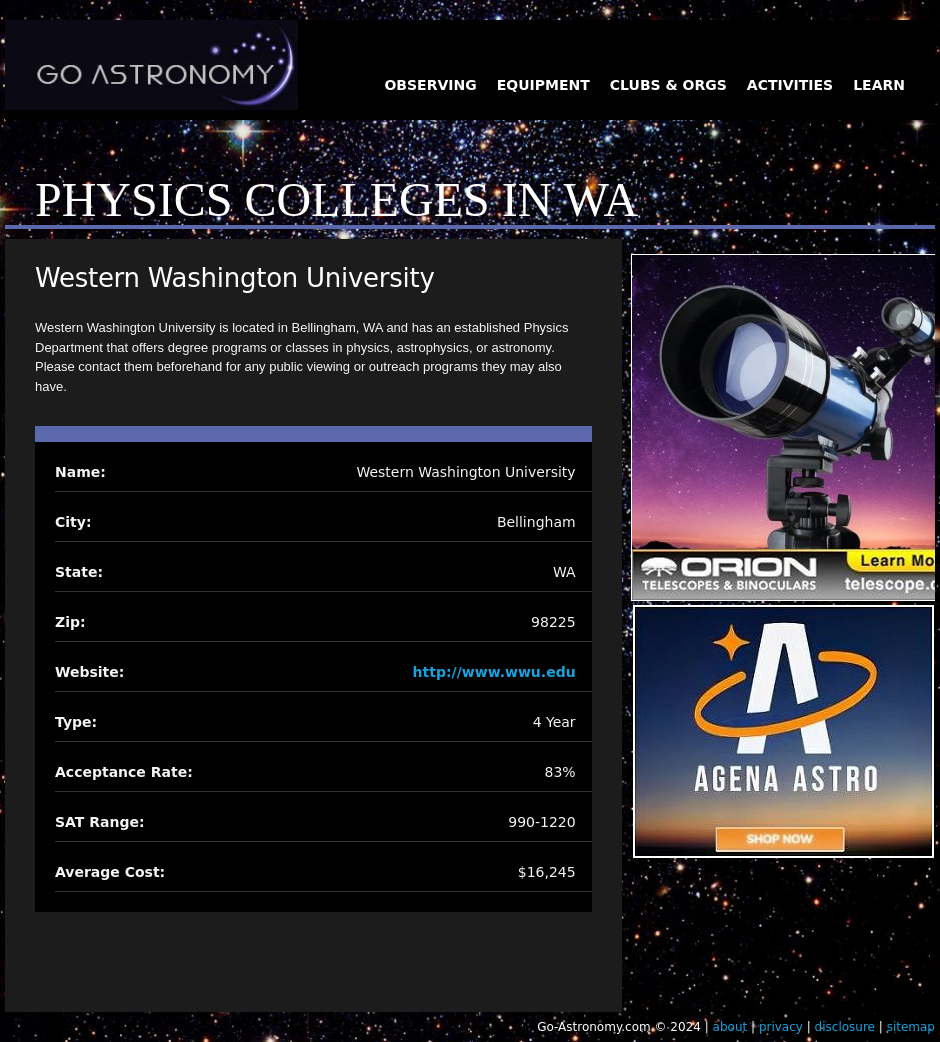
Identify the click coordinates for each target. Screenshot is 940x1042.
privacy (781, 1027)
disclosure (845, 1027)
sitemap (911, 1027)
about (730, 1027)
